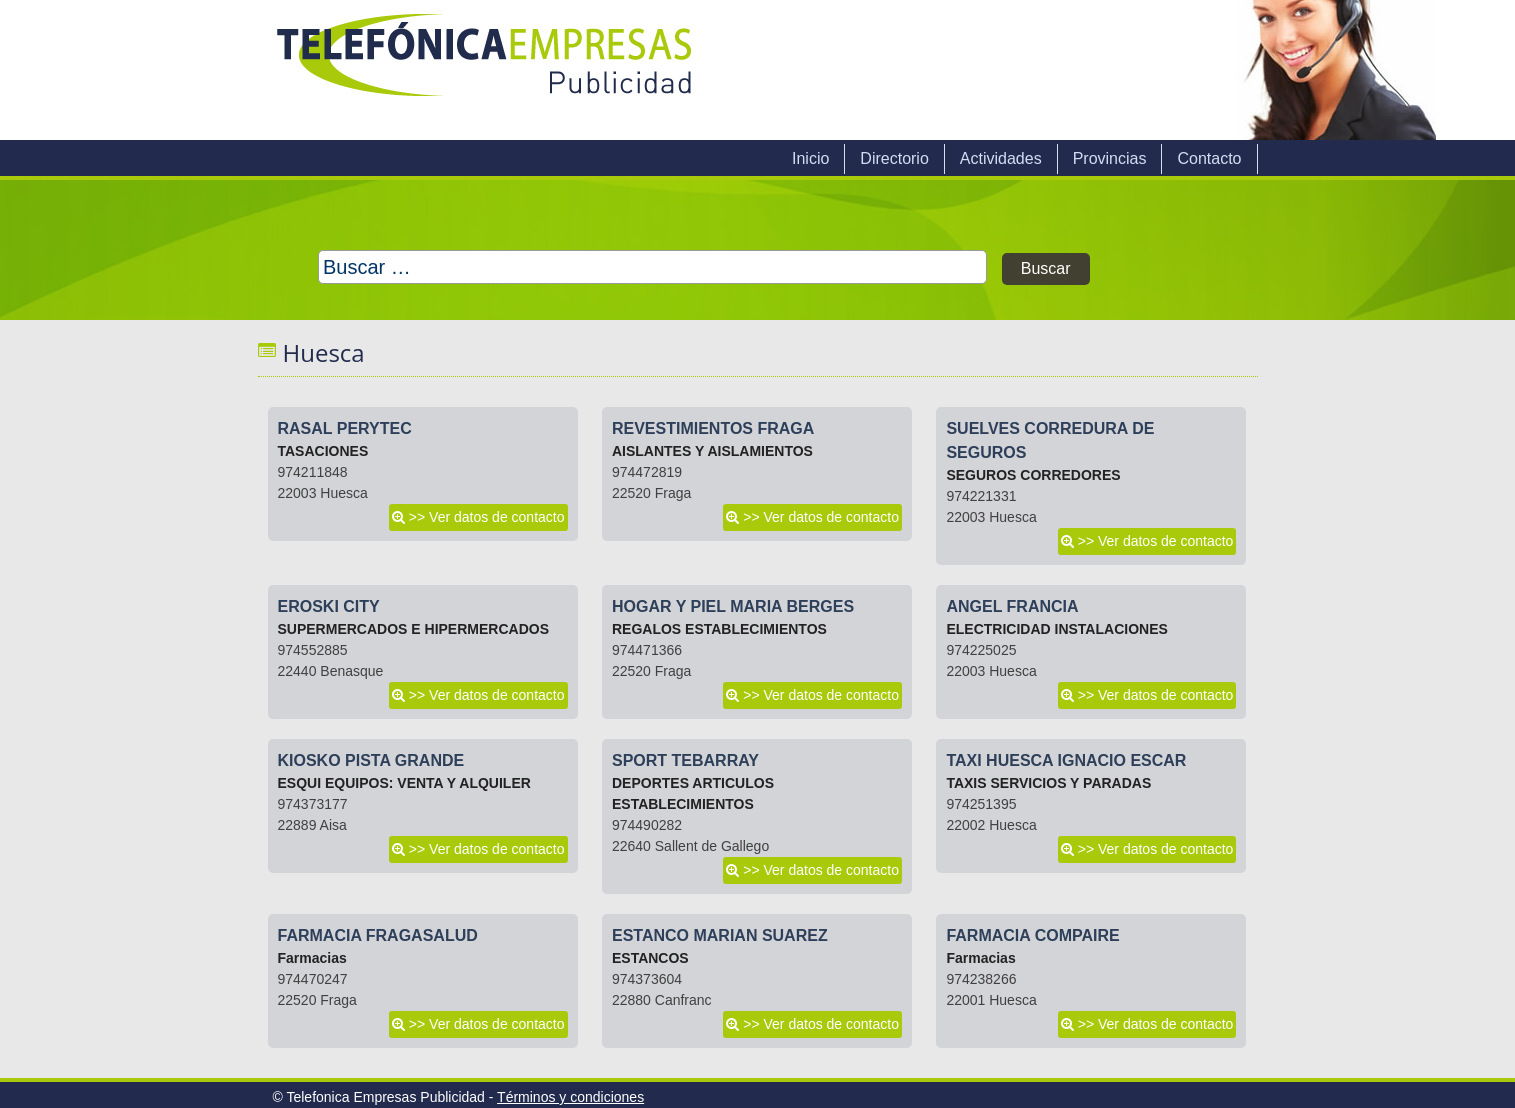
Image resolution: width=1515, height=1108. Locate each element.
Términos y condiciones (570, 1097)
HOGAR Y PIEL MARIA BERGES (733, 606)
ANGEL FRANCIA (1012, 606)
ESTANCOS (650, 958)
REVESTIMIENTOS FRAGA (713, 428)
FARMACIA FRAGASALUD (378, 935)
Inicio (810, 158)
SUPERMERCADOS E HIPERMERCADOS (413, 629)
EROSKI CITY (329, 606)
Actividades (1001, 158)
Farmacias (312, 958)
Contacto (1209, 158)
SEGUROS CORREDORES (1033, 475)
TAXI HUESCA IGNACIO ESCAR (1066, 760)
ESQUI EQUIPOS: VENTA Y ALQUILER (404, 783)
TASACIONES (323, 451)
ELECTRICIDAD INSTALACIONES (1056, 629)
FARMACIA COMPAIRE (1032, 935)
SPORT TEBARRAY (685, 760)
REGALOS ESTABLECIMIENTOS (719, 629)
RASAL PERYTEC (345, 428)
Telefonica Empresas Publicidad (486, 70)
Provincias (1110, 158)
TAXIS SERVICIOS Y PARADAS (1048, 783)
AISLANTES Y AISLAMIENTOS (712, 451)
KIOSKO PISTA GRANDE (371, 760)
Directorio (894, 158)
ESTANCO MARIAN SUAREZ (720, 935)
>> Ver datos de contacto (487, 517)
